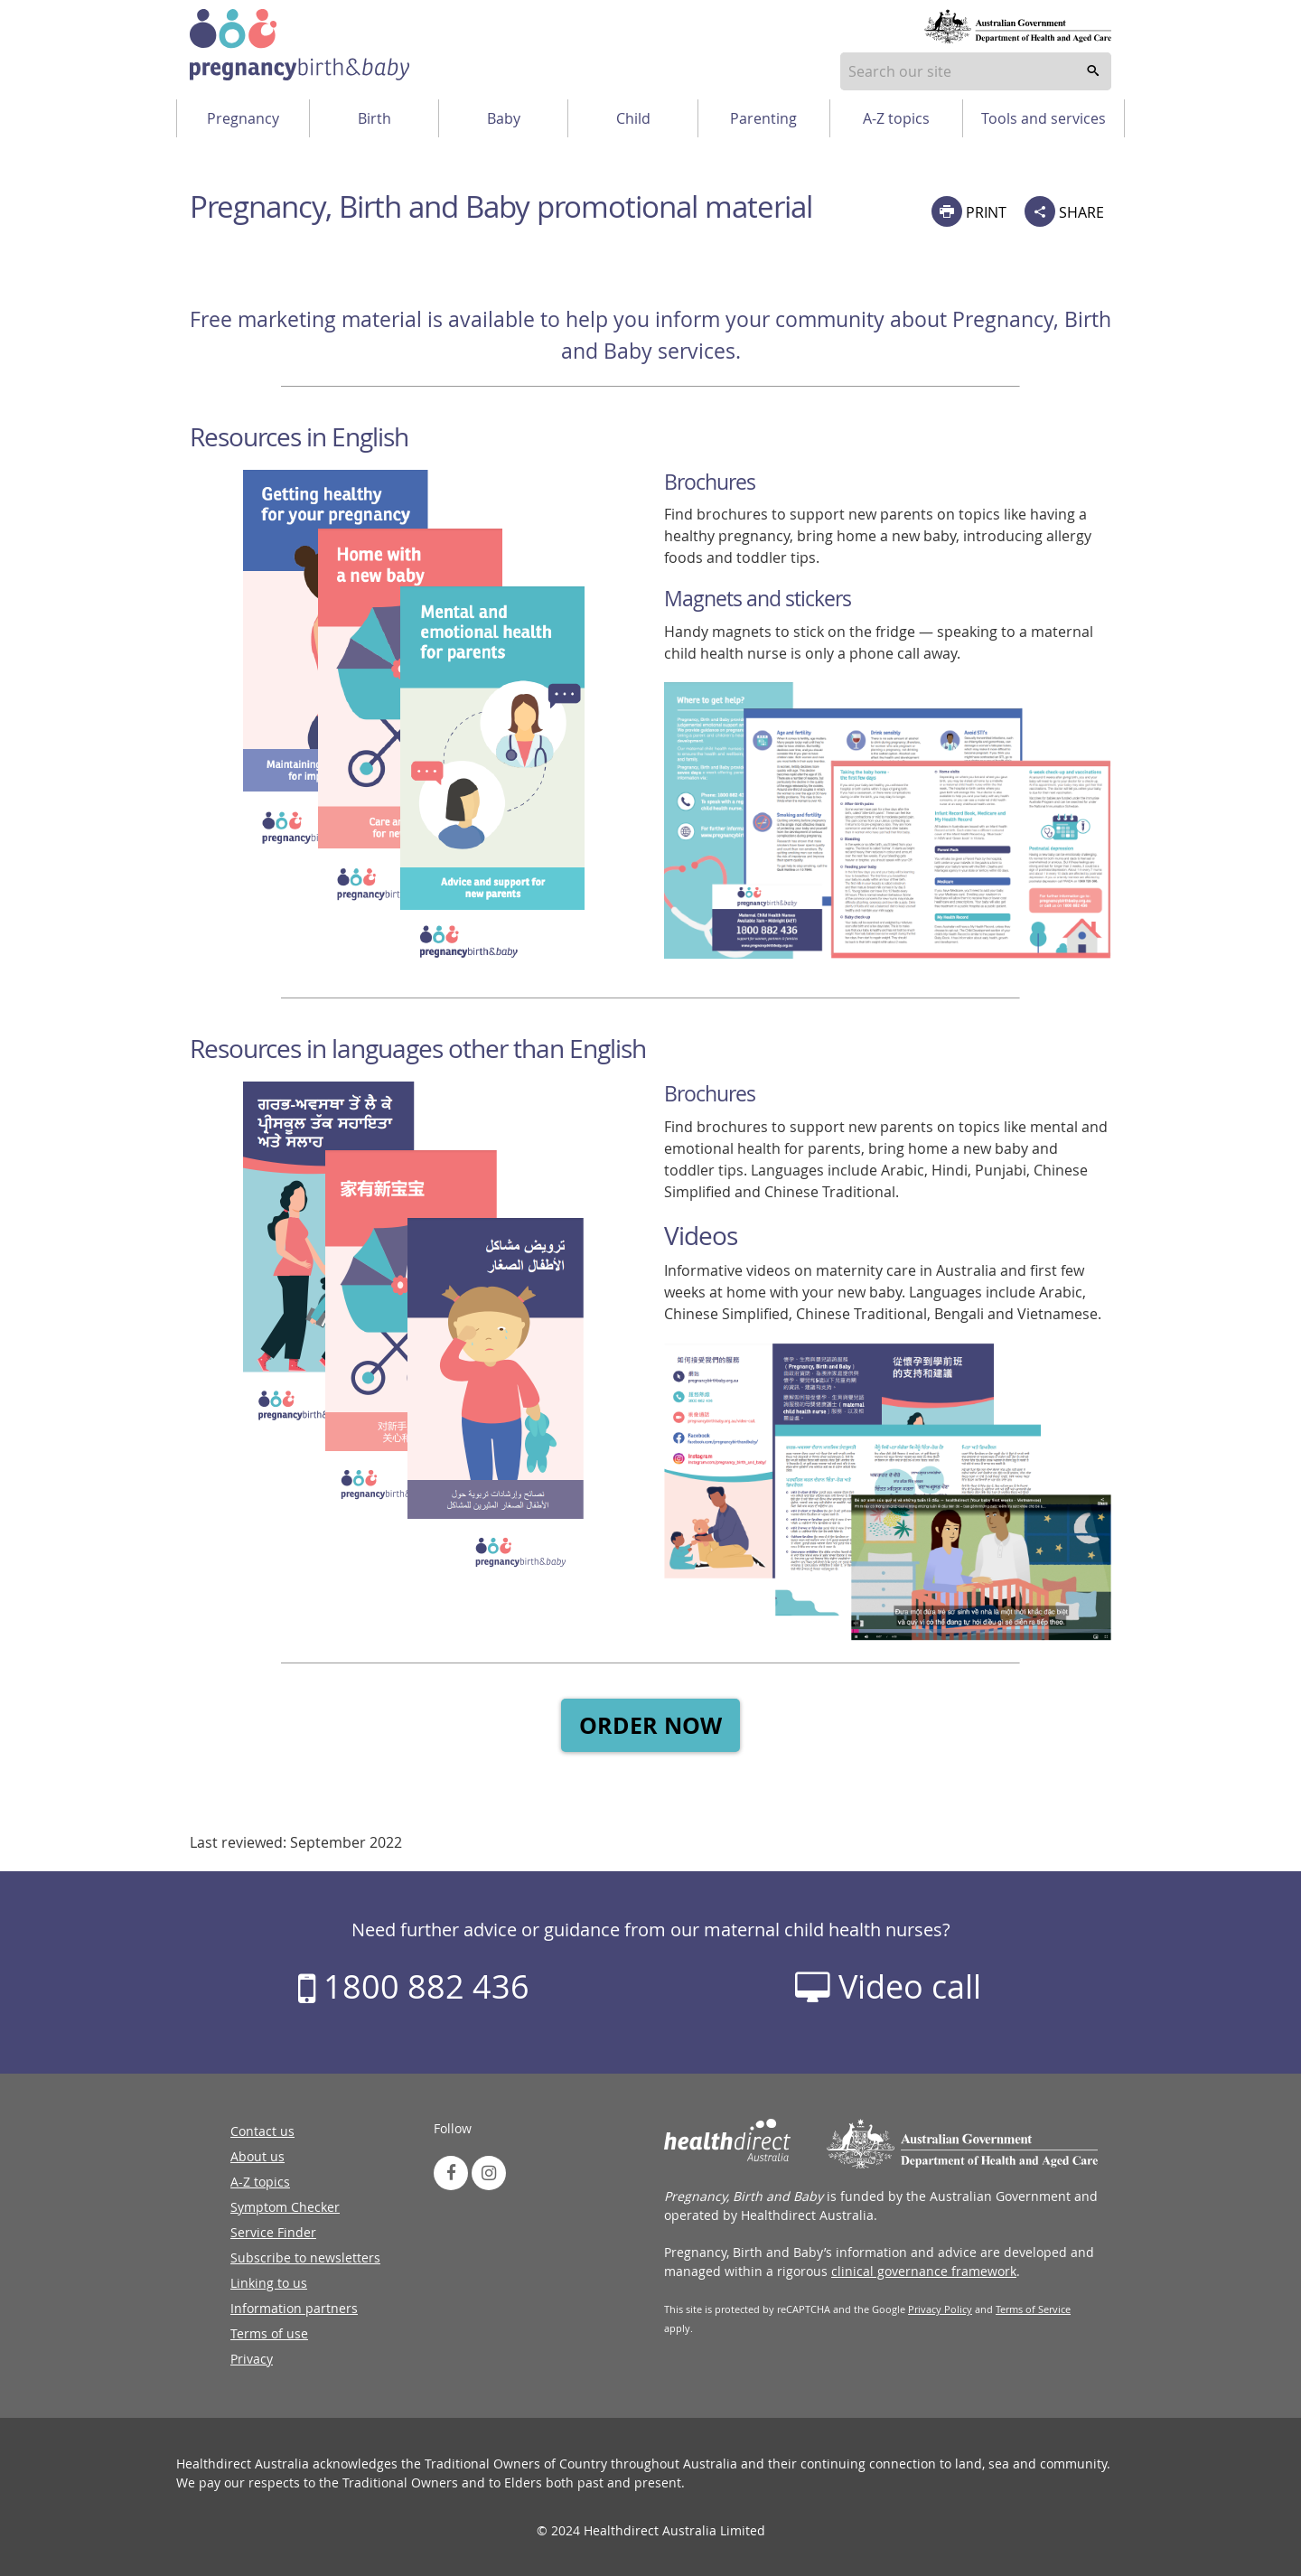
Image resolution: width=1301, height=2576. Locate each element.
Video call (888, 1986)
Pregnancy (243, 118)
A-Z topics (896, 118)
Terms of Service (1033, 2309)
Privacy (251, 2358)
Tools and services (1043, 118)
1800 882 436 (413, 1986)
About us (257, 2156)
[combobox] (975, 71)
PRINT (968, 211)
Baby (503, 118)
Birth (374, 118)
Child (633, 118)
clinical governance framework (923, 2271)
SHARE (1064, 211)
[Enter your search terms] (975, 71)
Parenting (763, 118)
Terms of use (269, 2333)
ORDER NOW (650, 1725)
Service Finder (273, 2232)
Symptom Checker (285, 2206)
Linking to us (268, 2282)
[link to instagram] (489, 2173)
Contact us (262, 2131)
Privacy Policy (940, 2309)
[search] (1093, 71)
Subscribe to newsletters (305, 2257)
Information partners (294, 2308)
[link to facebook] (451, 2173)
